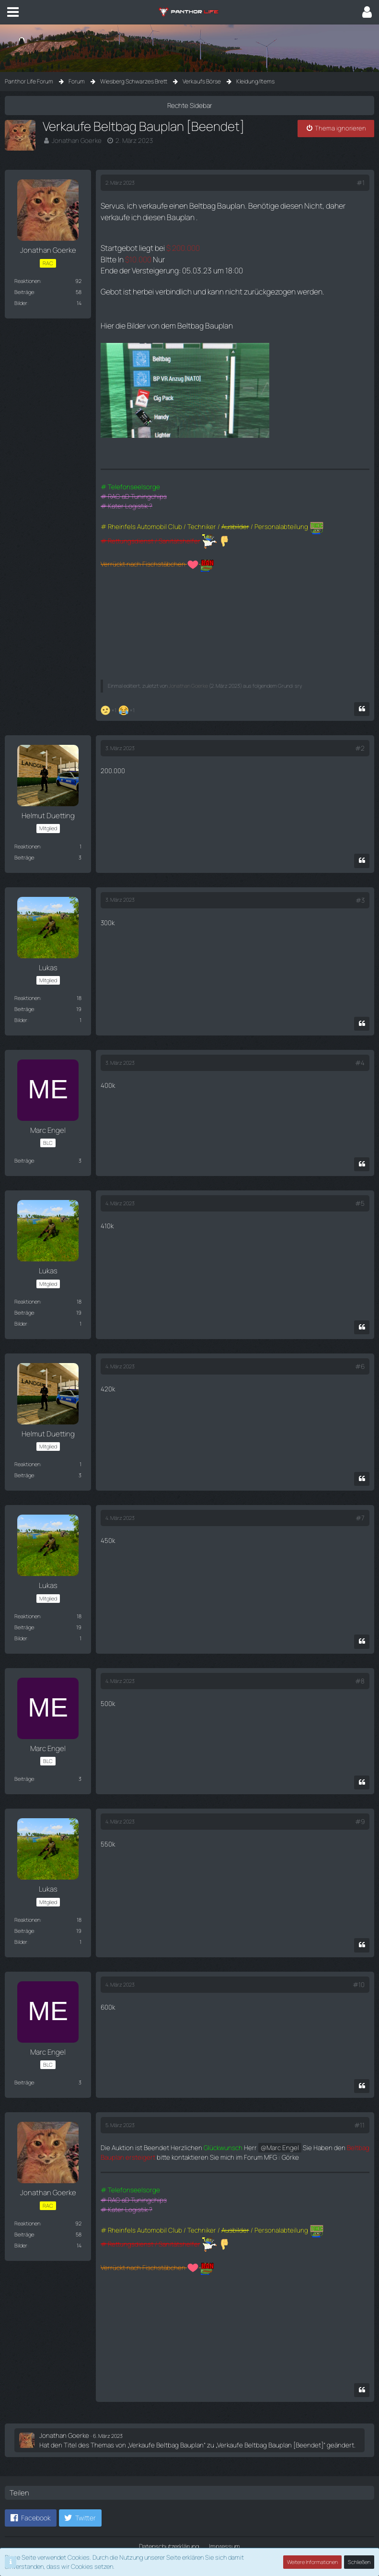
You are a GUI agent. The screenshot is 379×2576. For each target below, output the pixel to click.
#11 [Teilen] (359, 2111)
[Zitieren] (361, 699)
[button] (13, 12)
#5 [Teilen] (360, 1192)
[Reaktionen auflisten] (119, 699)
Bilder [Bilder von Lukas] (20, 1008)
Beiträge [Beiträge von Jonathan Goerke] (24, 290)
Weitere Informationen (312, 2561)
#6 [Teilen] (360, 1354)
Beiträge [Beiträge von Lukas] (24, 997)
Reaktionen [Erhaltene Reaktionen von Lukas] (27, 986)
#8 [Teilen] (360, 1668)
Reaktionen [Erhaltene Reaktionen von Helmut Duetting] (27, 835)
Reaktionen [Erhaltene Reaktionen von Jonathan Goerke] (27, 279)
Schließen (359, 2561)
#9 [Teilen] (360, 1808)
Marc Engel (271, 2133)
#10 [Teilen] (359, 1971)
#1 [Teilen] (360, 182)
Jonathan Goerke (75, 139)
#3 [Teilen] (360, 889)
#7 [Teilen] (360, 1506)
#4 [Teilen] (360, 1051)
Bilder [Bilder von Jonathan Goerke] (20, 302)
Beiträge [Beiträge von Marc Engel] (24, 1149)
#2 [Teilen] (360, 737)
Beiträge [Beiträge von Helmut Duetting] (24, 846)
